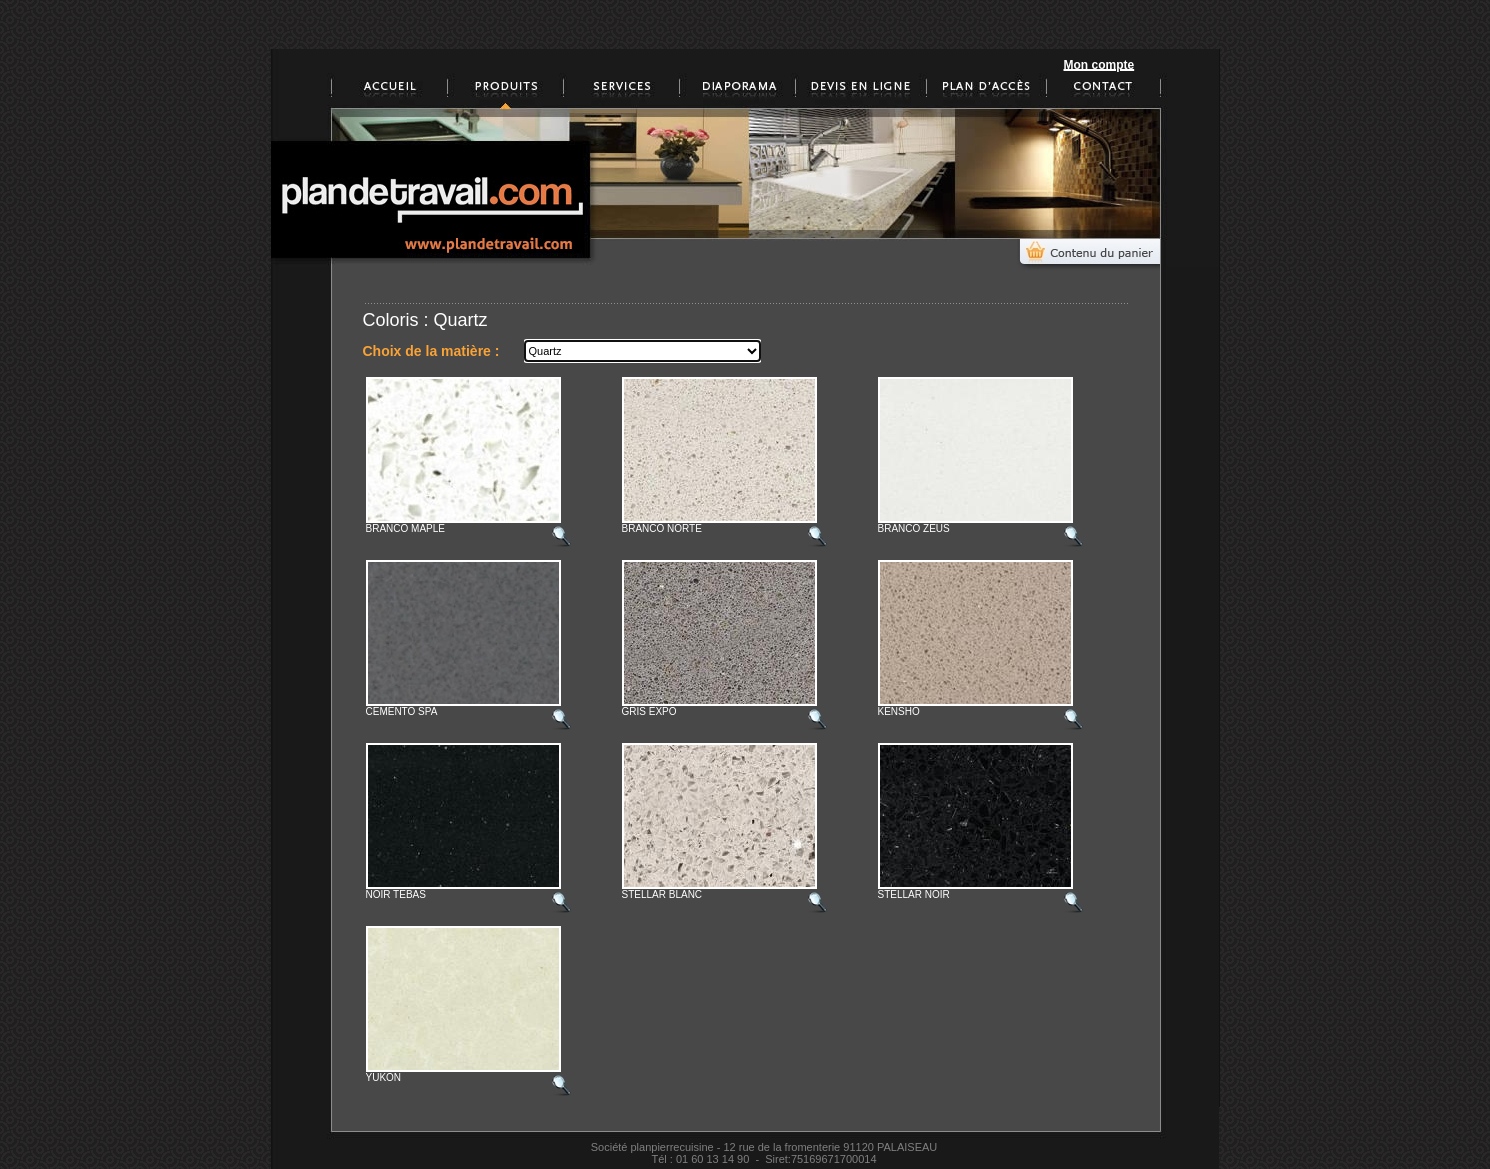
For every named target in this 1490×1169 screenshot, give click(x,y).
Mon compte (1099, 65)
